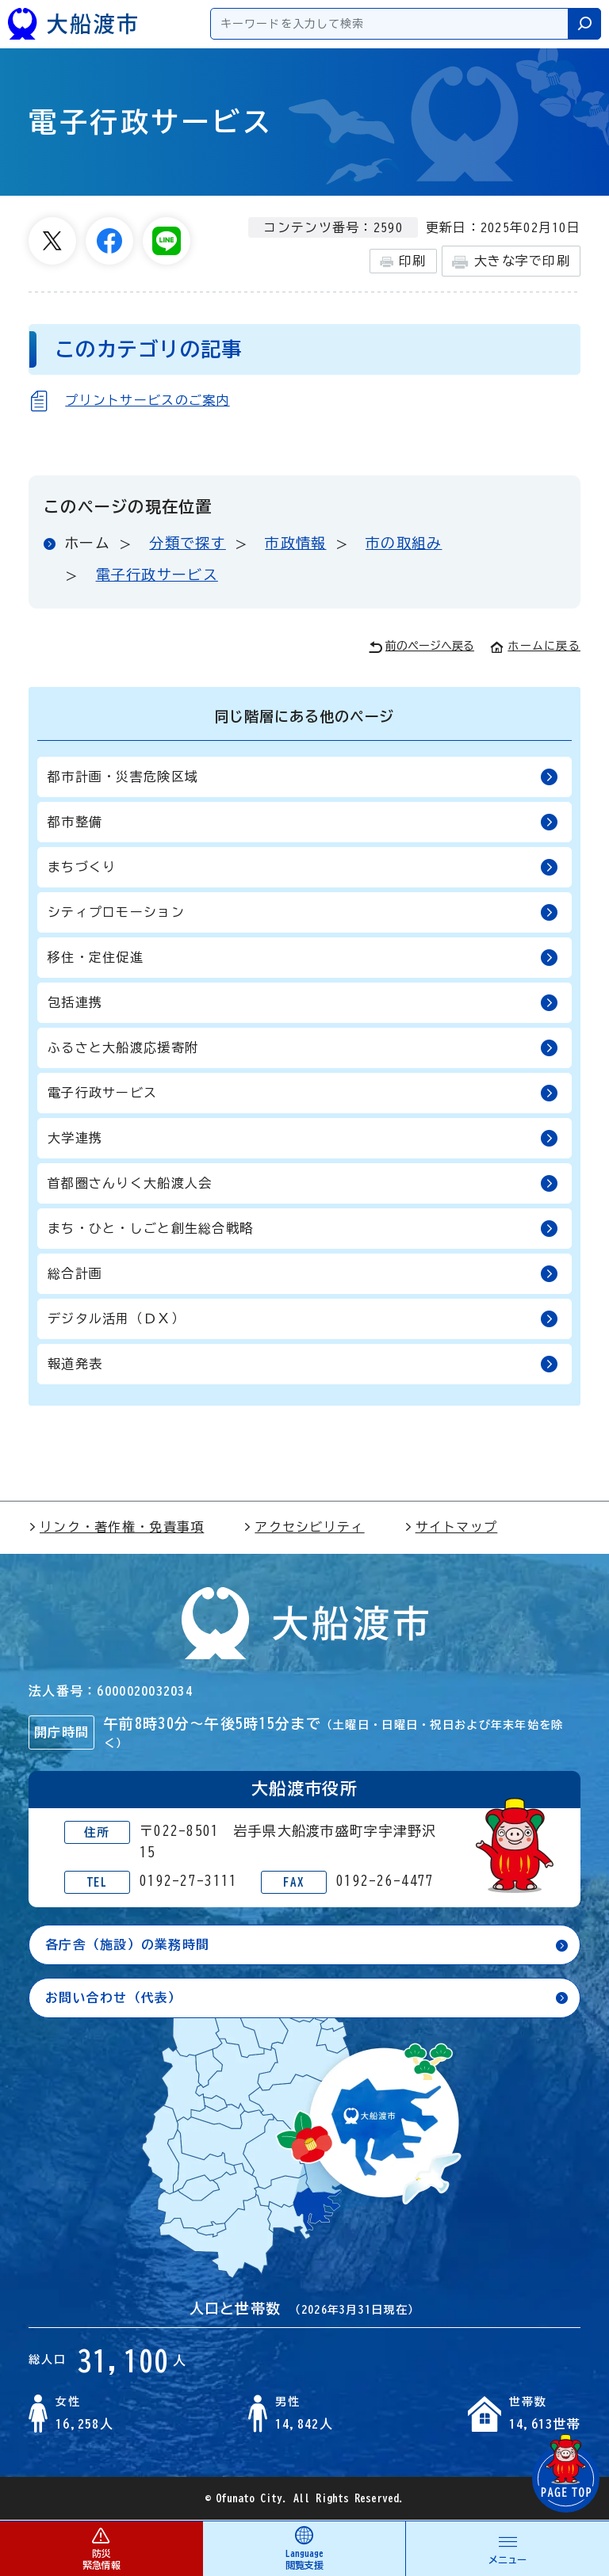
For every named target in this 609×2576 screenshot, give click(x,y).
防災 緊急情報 (101, 2548)
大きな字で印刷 (511, 262)
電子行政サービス (157, 574)
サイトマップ (451, 1527)
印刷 (403, 261)
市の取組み (404, 543)
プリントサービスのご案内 (147, 400)
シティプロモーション (303, 912)
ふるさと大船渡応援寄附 (303, 1048)
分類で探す (187, 543)
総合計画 (303, 1273)
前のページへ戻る (421, 647)
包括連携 (303, 1002)
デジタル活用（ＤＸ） (303, 1319)
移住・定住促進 (303, 957)
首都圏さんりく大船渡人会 (303, 1183)
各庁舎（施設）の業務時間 (127, 1944)
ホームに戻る (535, 645)
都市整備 (303, 822)
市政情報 (295, 543)
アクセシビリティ (303, 1527)
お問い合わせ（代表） (113, 1997)
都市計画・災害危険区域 (303, 777)
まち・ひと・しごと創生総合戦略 (303, 1228)
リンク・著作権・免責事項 (116, 1527)
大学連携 (303, 1138)
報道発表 (303, 1364)
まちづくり (303, 867)
